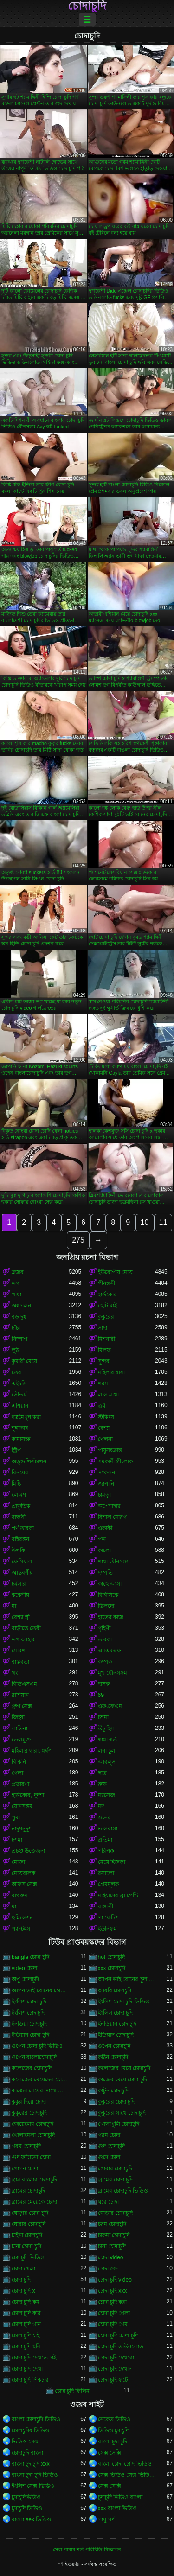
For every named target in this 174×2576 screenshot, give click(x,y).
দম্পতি (105, 1572)
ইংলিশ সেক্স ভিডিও (33, 2486)
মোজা (18, 1862)
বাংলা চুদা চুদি (113, 2441)
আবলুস (107, 1762)
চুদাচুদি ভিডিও (27, 2508)
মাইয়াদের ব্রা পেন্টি (118, 1895)
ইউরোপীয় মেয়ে (115, 1272)
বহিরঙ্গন (20, 1539)
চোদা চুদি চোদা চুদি (118, 2335)
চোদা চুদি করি (26, 2313)
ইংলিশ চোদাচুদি (28, 2012)
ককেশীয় (20, 1595)
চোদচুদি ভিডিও (28, 2257)
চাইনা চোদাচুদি (27, 2235)
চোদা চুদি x (23, 2291)
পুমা (16, 1817)
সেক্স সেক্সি (109, 2452)
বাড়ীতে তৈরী (26, 1628)
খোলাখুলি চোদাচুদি (118, 2124)
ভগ (15, 1283)
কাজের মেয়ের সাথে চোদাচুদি (40, 2090)
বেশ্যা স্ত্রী (21, 1617)
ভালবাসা (107, 1828)
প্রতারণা (20, 1784)
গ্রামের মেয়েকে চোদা (34, 2202)
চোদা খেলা (23, 2268)
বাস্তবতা (20, 1661)
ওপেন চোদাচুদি (114, 2046)
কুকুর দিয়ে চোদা (29, 2101)
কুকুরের (106, 1317)
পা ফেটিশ (108, 1917)
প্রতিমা (105, 1839)
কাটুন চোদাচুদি (113, 2090)
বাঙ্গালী (105, 1906)
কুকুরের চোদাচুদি (29, 2113)
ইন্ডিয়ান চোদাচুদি (116, 2035)
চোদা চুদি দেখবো (116, 2357)
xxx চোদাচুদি (111, 1968)
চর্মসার (19, 1584)
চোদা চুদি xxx (112, 2291)
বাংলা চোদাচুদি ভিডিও (36, 2419)
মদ (101, 1806)
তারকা (105, 1639)
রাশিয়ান (20, 1695)
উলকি (18, 1550)
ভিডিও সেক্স (25, 2441)
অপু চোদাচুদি (25, 1979)
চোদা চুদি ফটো (114, 2380)
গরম (103, 1383)
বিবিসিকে (108, 1595)
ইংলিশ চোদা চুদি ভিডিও (123, 2001)
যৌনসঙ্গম (22, 1806)
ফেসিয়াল (22, 1561)
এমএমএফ (109, 1650)
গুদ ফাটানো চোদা (31, 2157)
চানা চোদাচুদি (112, 2246)
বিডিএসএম (24, 1684)
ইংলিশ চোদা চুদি (29, 2001)
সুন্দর (104, 1361)
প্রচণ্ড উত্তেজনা (28, 1851)
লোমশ (19, 1495)
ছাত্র (102, 1773)
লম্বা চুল (106, 1750)
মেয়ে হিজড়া (111, 1862)
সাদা (102, 1328)
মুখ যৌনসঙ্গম (112, 1673)
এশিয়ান (20, 1406)
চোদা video (110, 2257)
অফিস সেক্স (24, 1884)
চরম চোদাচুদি (112, 2224)
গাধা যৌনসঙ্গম (114, 1561)
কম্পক (105, 1661)
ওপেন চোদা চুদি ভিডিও (37, 2046)
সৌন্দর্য (19, 1394)
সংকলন (106, 1472)
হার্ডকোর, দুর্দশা (28, 1795)
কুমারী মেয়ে (24, 1361)
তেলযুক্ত (21, 1739)
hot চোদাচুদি (111, 1957)
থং (15, 1673)
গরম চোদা (109, 2135)
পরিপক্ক (106, 1851)
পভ (102, 1539)
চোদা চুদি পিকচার (30, 2380)
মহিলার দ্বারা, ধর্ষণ (32, 1750)
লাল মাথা (108, 1394)
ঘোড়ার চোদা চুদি (30, 2213)
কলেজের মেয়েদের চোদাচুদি (40, 2079)
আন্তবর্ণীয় (22, 1572)
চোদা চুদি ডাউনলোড (121, 2346)
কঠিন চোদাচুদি (113, 2057)
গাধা (16, 1294)
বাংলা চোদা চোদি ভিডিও (125, 2464)
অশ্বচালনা (22, 1305)
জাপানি (106, 1483)
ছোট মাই (107, 1305)
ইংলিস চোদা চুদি (115, 2012)
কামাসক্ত (21, 1439)
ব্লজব (18, 1272)
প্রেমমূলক (108, 1884)
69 (101, 1695)
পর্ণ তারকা (23, 1528)
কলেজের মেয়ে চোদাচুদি (124, 2068)
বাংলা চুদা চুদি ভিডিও (35, 2475)
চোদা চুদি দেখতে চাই (34, 2357)
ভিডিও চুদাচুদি (113, 2430)
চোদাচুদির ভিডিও (30, 2430)
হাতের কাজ (110, 1617)
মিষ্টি (16, 1483)
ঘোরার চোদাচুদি (28, 2224)
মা (14, 1606)
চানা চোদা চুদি (26, 2246)
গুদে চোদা (109, 2157)
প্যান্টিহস (21, 1929)
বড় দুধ (19, 1317)
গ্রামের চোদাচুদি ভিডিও (123, 2190)
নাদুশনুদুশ (22, 1828)
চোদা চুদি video (115, 2279)
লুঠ (15, 1350)
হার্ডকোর (107, 1294)
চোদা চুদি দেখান (115, 2369)
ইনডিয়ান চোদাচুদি (117, 2024)
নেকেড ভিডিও (114, 2419)
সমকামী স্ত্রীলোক (115, 1461)
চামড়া (104, 1495)
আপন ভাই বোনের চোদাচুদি (40, 1990)
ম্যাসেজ (106, 1795)
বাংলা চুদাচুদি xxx (31, 2464)
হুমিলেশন (22, 1917)
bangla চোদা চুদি (30, 1957)
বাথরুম (19, 1895)
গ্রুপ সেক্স (22, 1706)
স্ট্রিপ (16, 1450)
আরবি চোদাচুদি (114, 1990)
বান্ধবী (19, 1517)
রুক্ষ (102, 1784)
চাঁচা (16, 1328)
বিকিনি (19, 1762)
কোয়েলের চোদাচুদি (32, 2124)
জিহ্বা (18, 1717)
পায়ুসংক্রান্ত (110, 1450)
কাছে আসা (110, 1584)
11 (163, 1222)
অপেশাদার (109, 1506)
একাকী (105, 1528)
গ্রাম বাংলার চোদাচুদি (34, 2179)
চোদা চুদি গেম (113, 2324)
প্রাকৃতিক (21, 1506)
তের (16, 1372)
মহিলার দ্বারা (111, 1372)
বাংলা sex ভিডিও (31, 2519)
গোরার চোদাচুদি (115, 2168)
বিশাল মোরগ (112, 1517)
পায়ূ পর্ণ (106, 2519)
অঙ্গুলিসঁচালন (29, 1461)
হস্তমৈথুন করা (26, 1417)
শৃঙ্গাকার (20, 1428)
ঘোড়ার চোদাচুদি (115, 2213)
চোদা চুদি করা (112, 2302)
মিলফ (104, 1350)
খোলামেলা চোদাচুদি (33, 2135)
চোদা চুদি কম (25, 2302)
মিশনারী (106, 1339)
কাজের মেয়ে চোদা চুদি (122, 2079)
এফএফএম (110, 1706)
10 (145, 1222)
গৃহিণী (104, 1628)
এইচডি (19, 1383)
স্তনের (104, 1817)
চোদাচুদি (87, 6)
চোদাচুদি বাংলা (27, 2452)
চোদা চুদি (21, 2279)
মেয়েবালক (23, 1873)
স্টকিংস (106, 1417)
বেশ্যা (104, 1428)
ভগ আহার (23, 1639)
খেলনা (105, 1439)
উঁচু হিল (106, 1728)
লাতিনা (19, 1728)
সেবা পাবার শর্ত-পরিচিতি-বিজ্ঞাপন (87, 2549)
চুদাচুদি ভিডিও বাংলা (120, 2497)
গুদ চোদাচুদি (111, 2146)
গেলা (17, 1773)
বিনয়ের (20, 1472)
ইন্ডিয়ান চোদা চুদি (30, 2035)
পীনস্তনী (106, 1283)
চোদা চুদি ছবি (26, 2346)
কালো (104, 1550)
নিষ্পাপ (19, 1339)
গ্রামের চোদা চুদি (115, 2179)
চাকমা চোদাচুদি (113, 2235)
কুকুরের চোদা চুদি (116, 2101)
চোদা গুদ (108, 2268)
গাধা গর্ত (107, 1739)
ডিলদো (106, 1606)
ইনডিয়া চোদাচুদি (29, 2024)
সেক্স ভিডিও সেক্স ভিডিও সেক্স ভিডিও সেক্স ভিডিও (126, 2475)
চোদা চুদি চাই (25, 2335)
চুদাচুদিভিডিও (26, 2497)
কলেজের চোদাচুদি (32, 2068)
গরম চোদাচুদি (26, 2146)
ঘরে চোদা (108, 2202)
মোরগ (19, 1650)
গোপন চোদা (25, 2168)
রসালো (106, 1873)
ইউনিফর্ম (107, 1929)
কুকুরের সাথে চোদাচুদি (122, 2113)
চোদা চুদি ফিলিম (72, 2391)
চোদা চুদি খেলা (114, 2313)
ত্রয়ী (102, 1406)
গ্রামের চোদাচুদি (28, 2190)
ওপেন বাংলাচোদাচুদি (34, 2057)
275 (78, 1240)
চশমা (103, 1717)
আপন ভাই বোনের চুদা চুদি (126, 1979)
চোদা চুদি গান (26, 2324)
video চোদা (24, 1968)
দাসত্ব (104, 1684)
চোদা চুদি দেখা (27, 2369)
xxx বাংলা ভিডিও (117, 2508)
